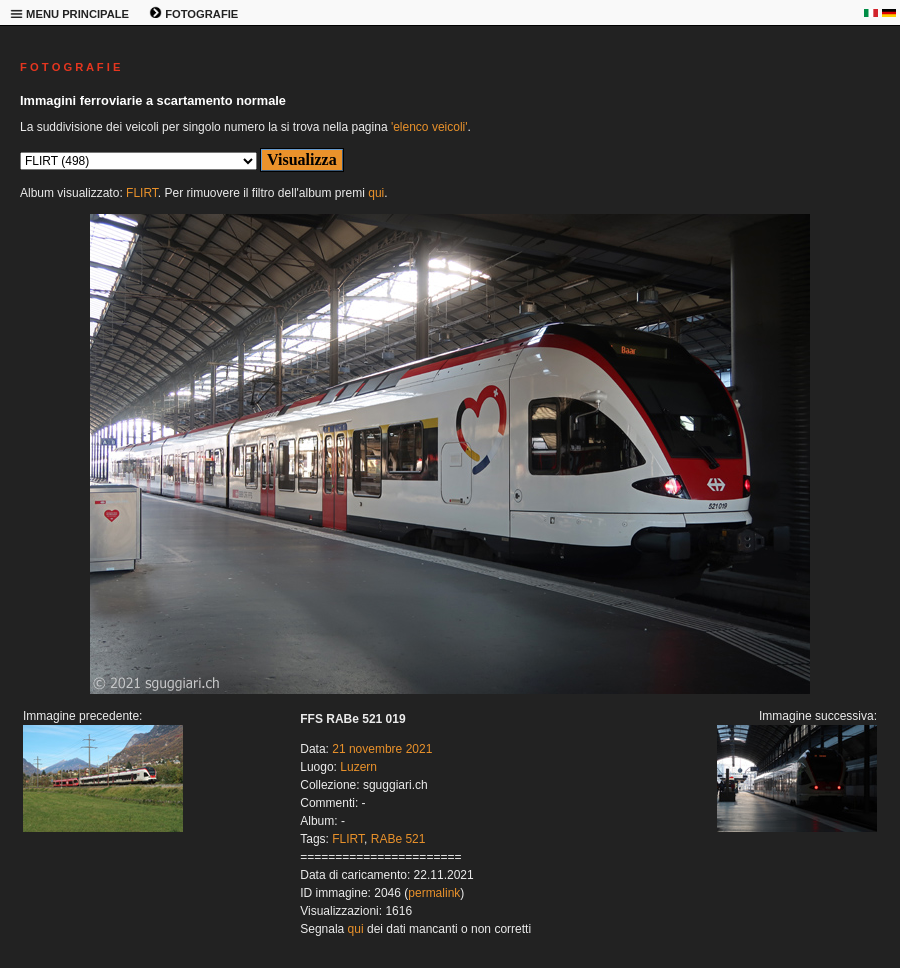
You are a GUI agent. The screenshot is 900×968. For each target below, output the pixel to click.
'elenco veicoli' (429, 127)
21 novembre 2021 (382, 749)
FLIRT (142, 193)
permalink (434, 893)
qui (376, 193)
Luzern (358, 767)
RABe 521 (398, 839)
